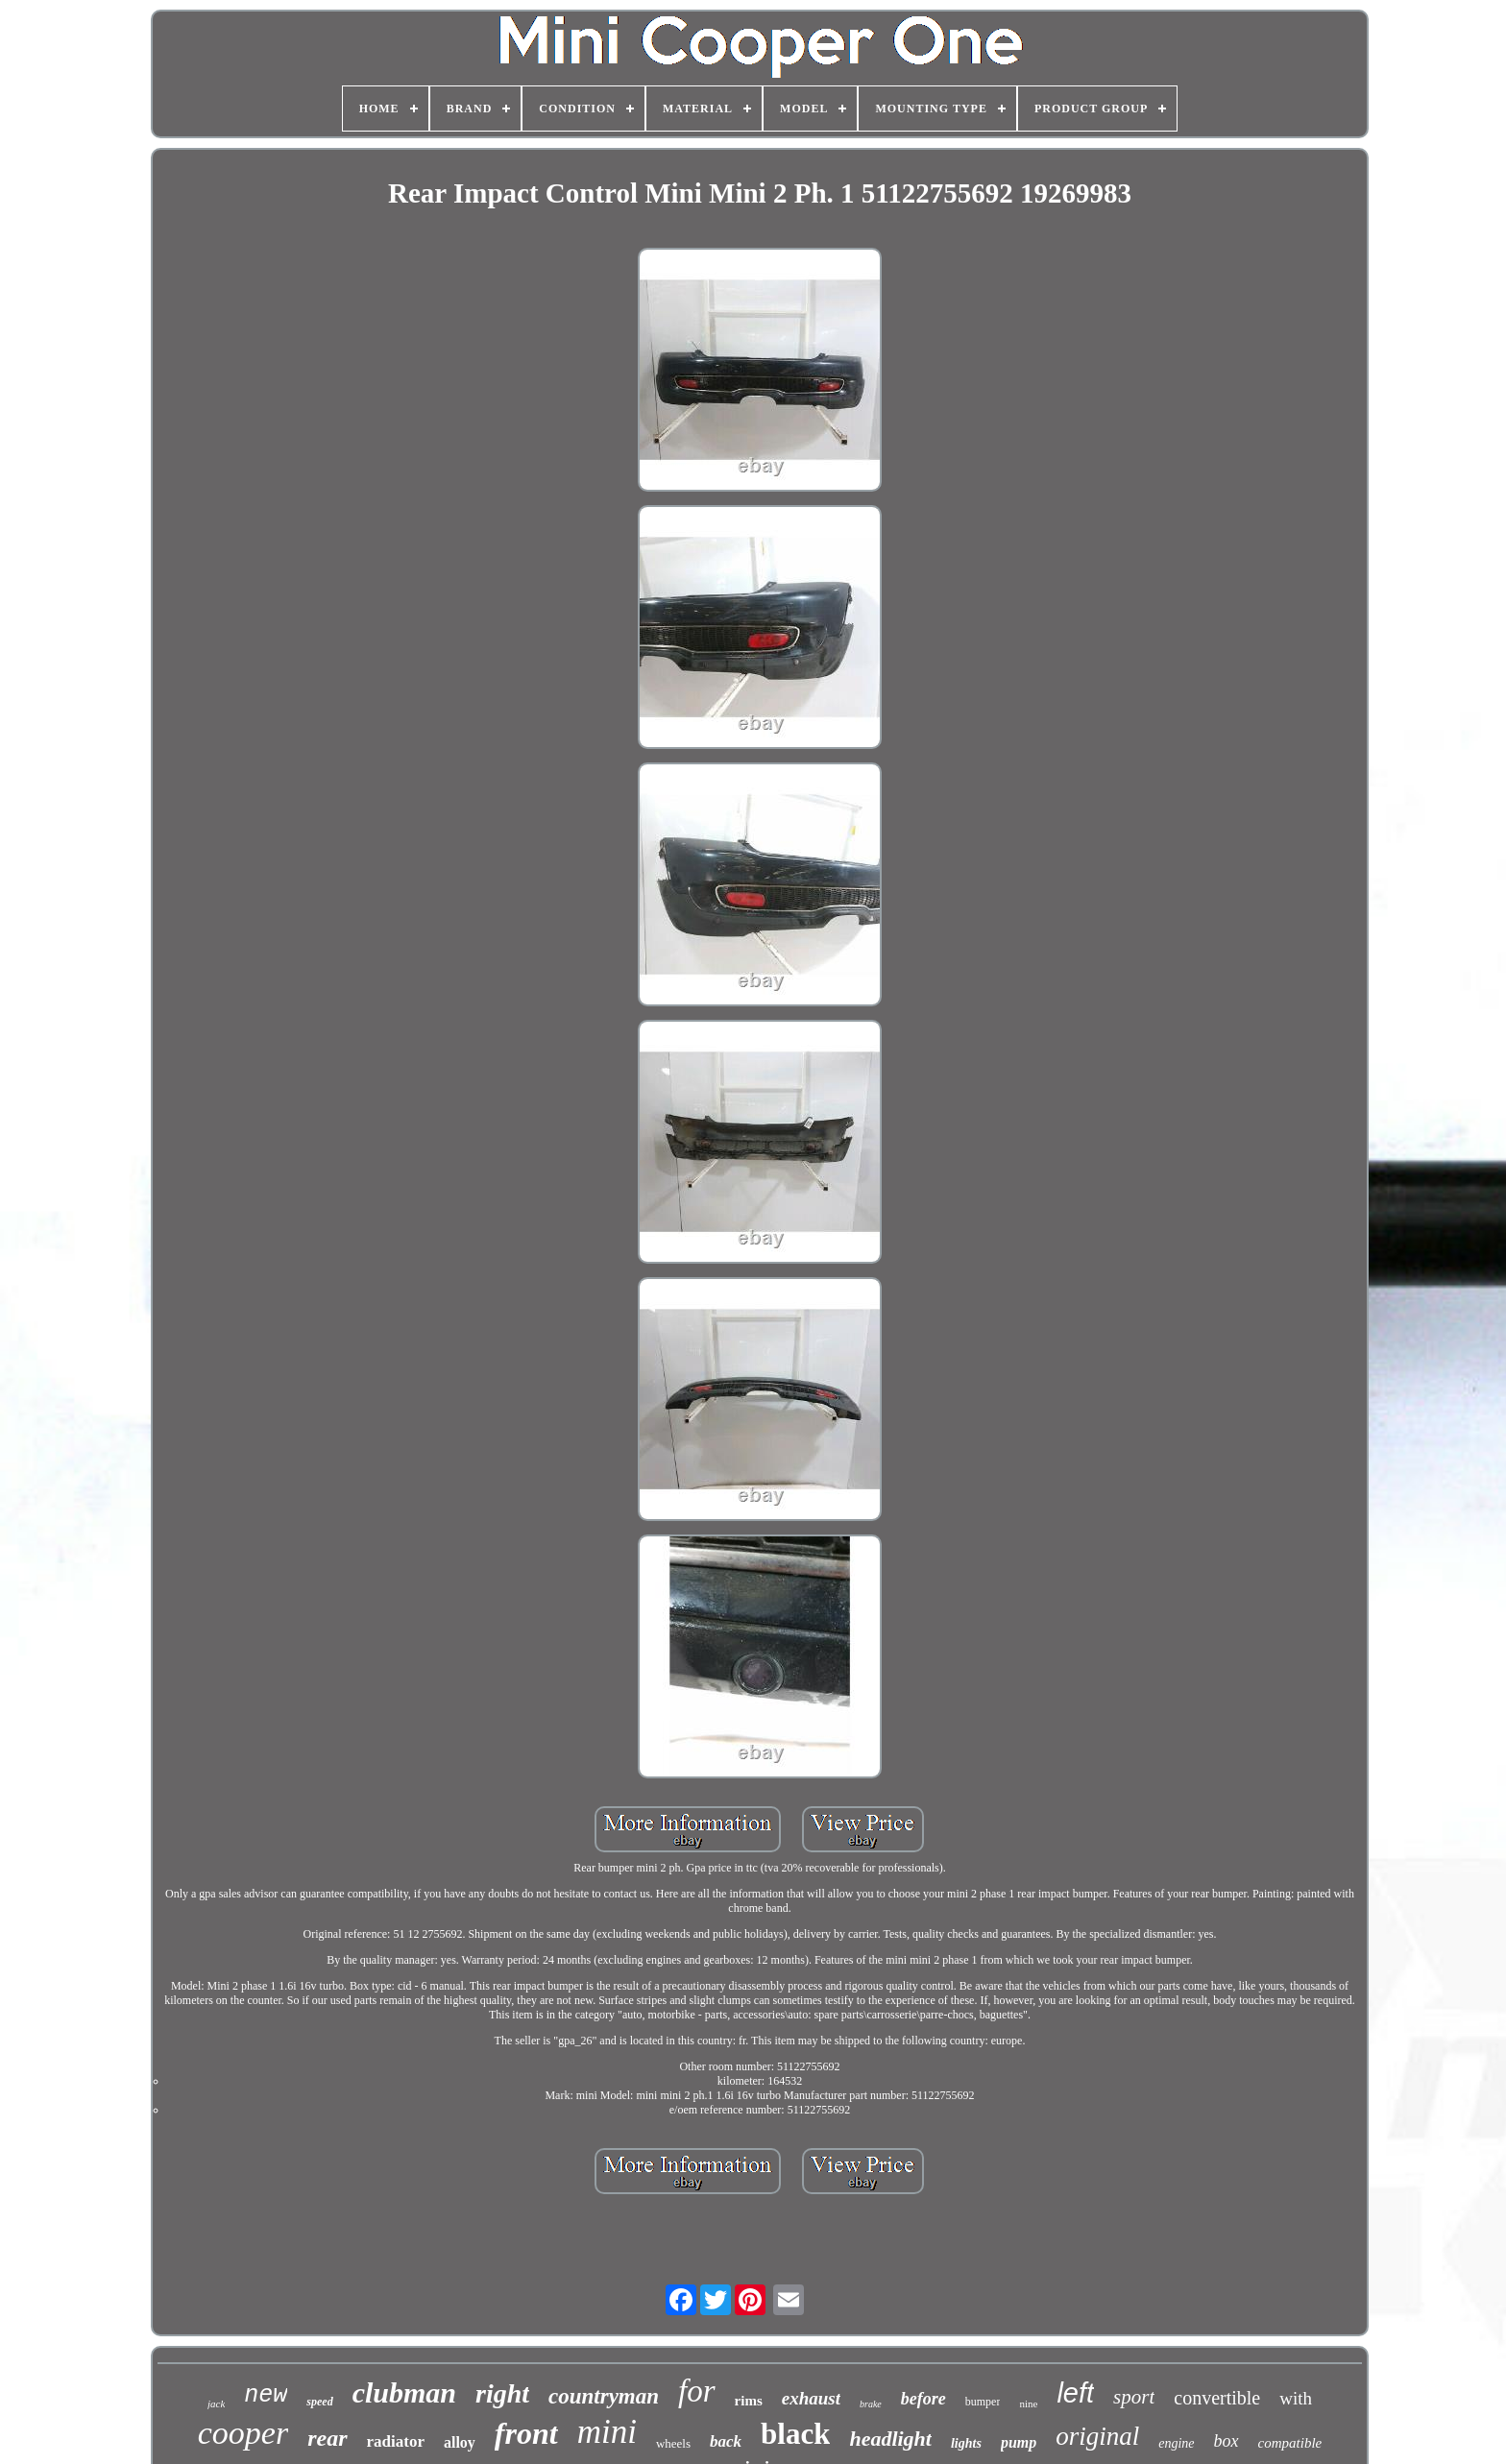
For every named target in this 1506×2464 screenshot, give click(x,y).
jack (216, 2403)
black (795, 2434)
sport (1133, 2396)
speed (319, 2401)
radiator (396, 2441)
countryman (603, 2396)
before (923, 2398)
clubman (404, 2392)
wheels (673, 2443)
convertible (1217, 2397)
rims (749, 2400)
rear (327, 2438)
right (502, 2393)
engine (1176, 2443)
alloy (459, 2442)
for (697, 2391)
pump (1018, 2442)
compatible (1290, 2443)
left (1075, 2393)
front (526, 2433)
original (1097, 2436)
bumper (983, 2401)
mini (607, 2432)
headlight (890, 2439)
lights (966, 2443)
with (1295, 2398)
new (265, 2395)
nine (1028, 2403)
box (1226, 2441)
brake (871, 2404)
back (725, 2441)
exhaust (811, 2398)
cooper (243, 2433)
